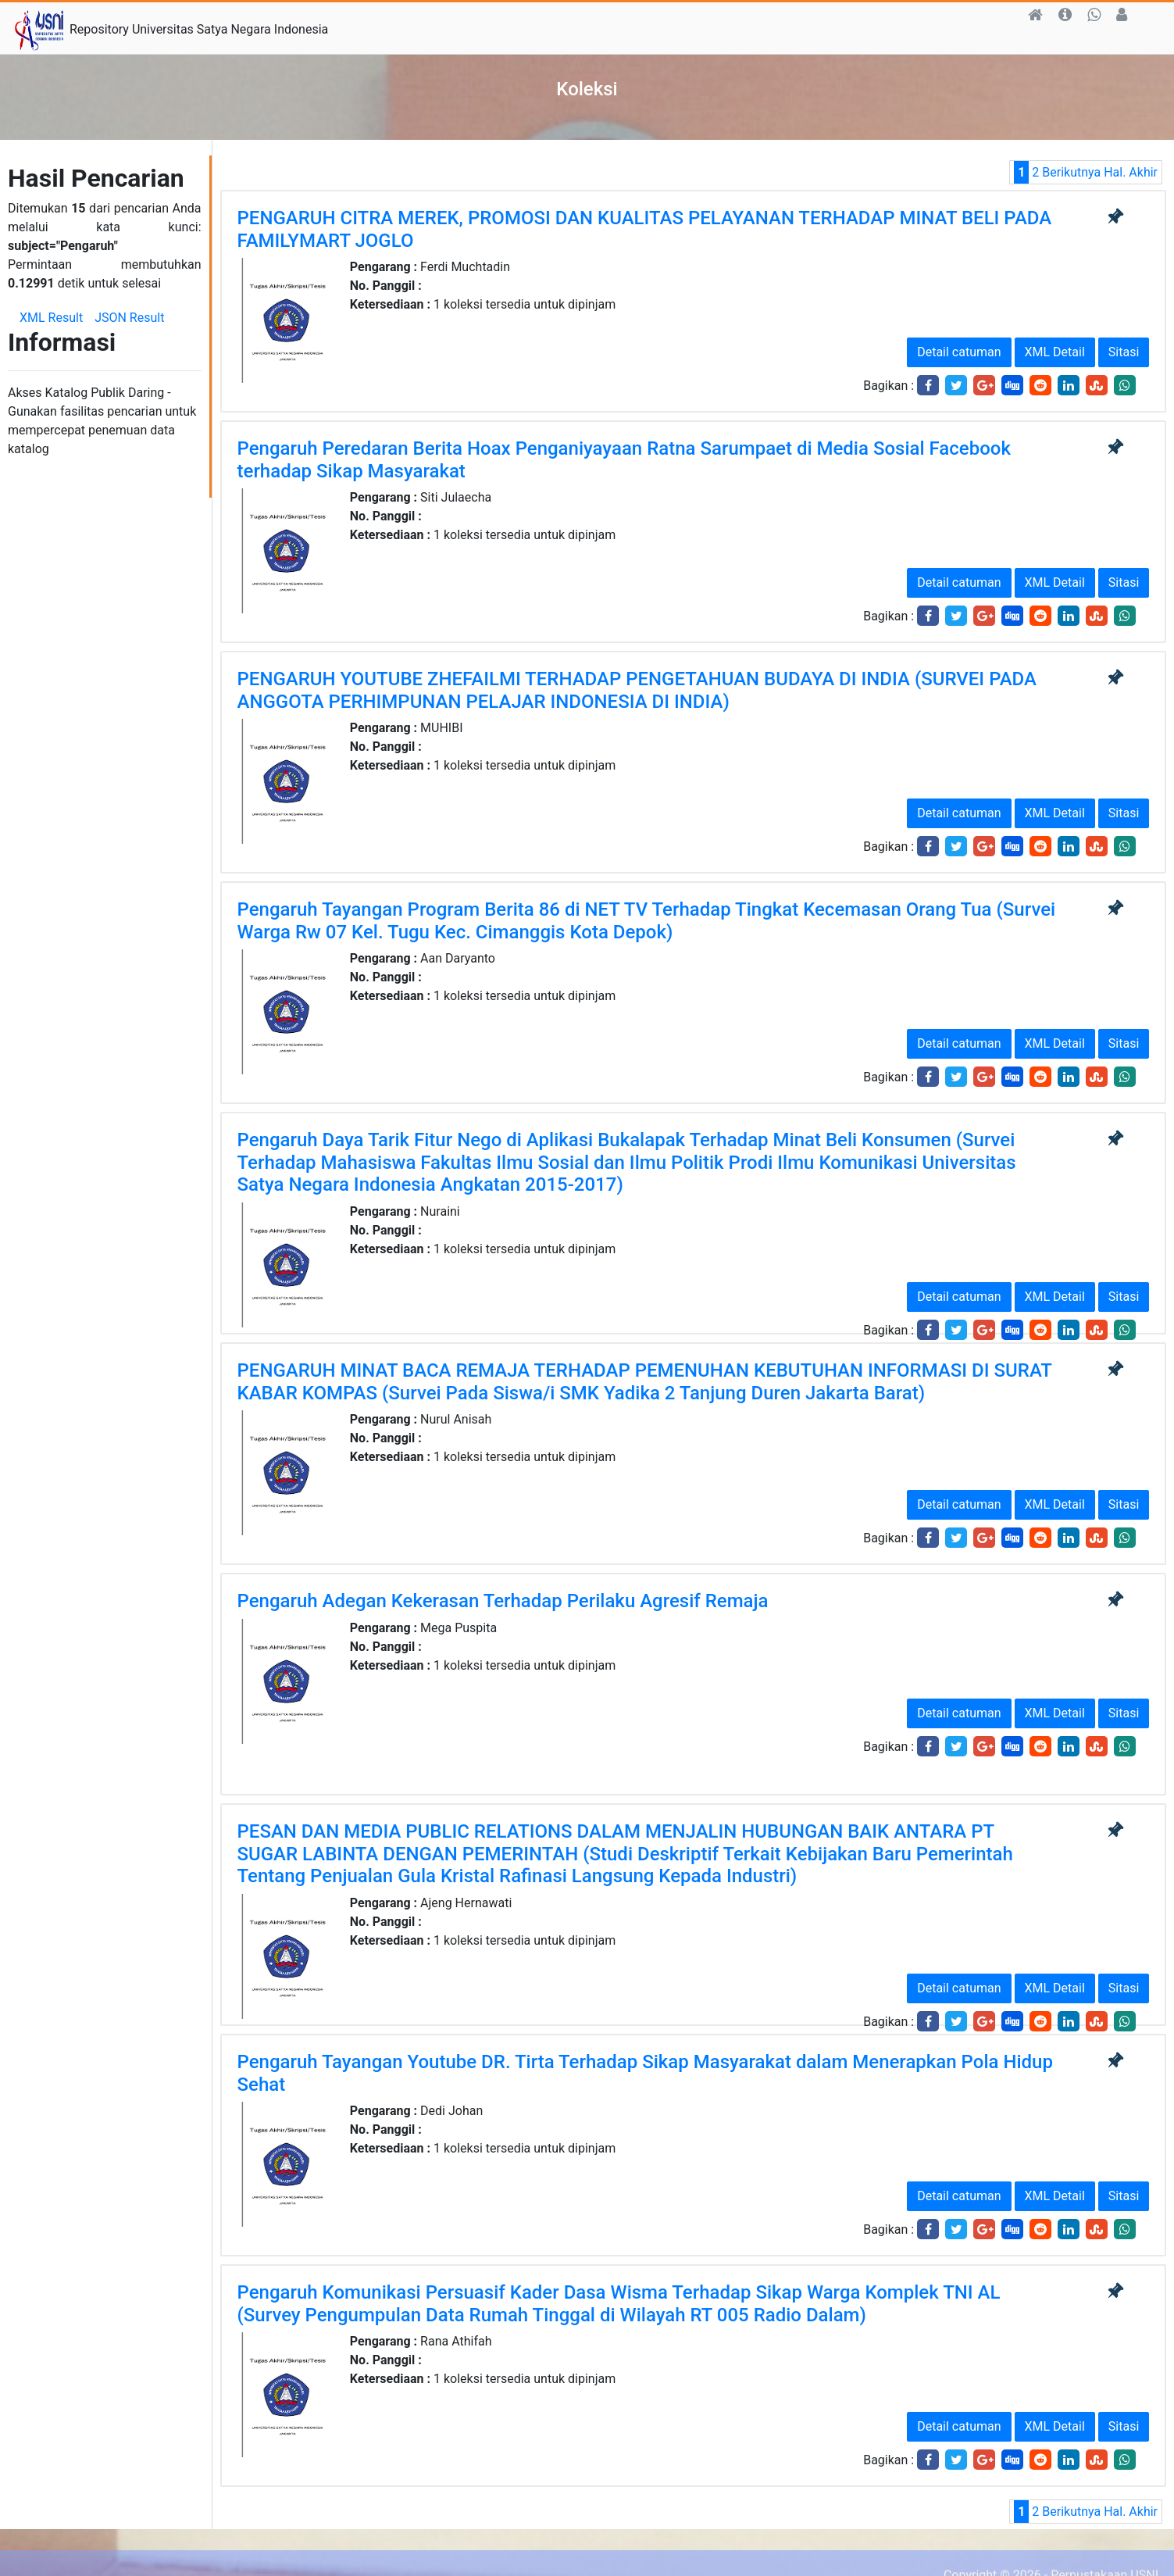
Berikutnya (1071, 172)
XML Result (51, 317)
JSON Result (129, 317)
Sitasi (1123, 352)
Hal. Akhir (1131, 172)
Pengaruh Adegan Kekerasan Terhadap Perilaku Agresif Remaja (503, 1601)
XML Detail (1055, 352)
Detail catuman (959, 352)
